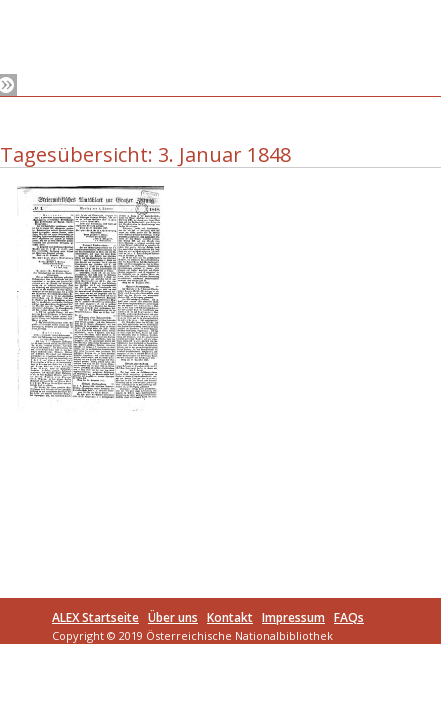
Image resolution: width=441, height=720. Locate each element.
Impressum (293, 617)
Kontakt (230, 617)
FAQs (349, 617)
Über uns (173, 617)
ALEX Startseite (95, 617)
